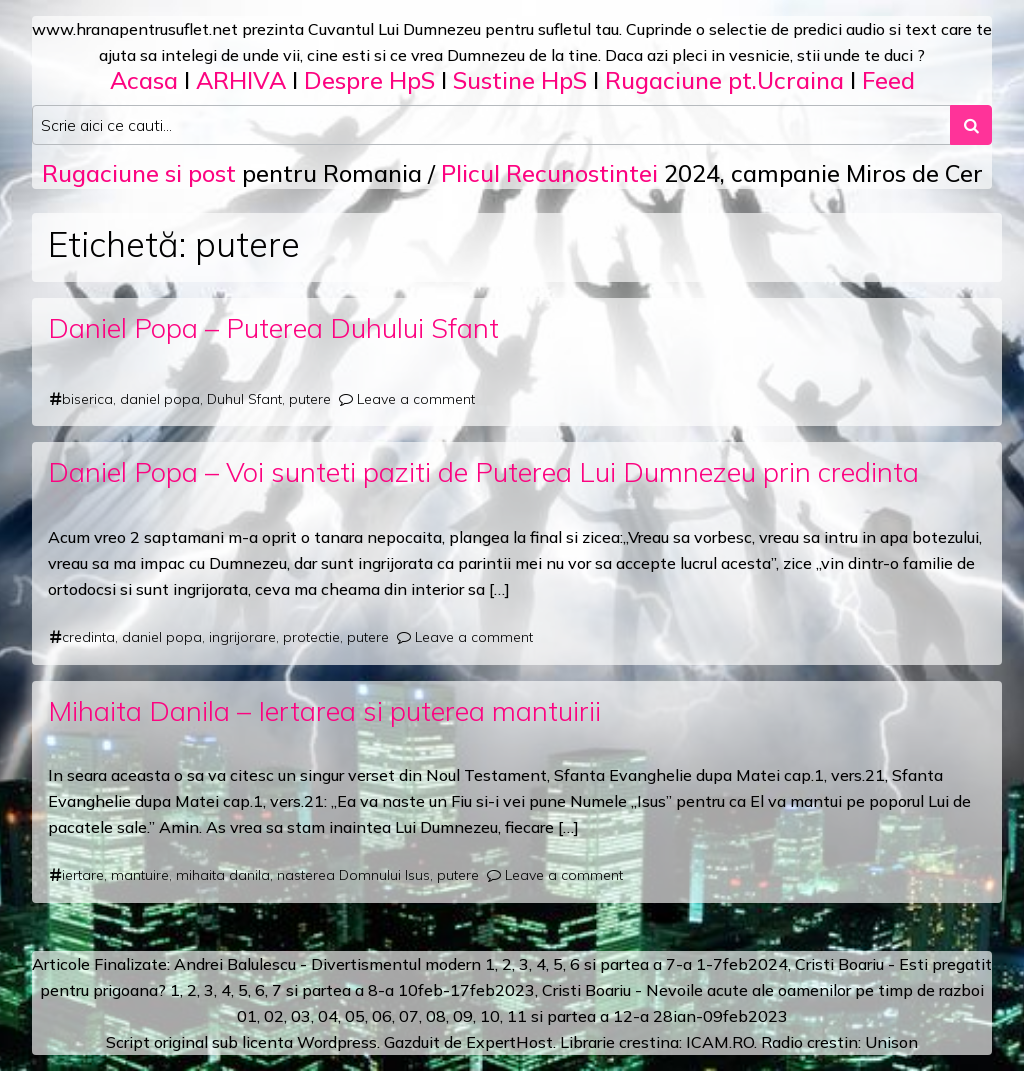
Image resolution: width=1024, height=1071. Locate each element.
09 (463, 1016)
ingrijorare (242, 637)
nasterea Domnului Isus (353, 875)
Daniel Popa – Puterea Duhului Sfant (273, 327)
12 (623, 1016)
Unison (891, 1042)
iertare (83, 875)
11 (517, 1016)
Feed (888, 80)
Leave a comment (416, 399)
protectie (311, 637)
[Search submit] (971, 125)
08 (436, 1016)
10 (490, 1016)
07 (409, 1016)
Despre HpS (369, 80)
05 (355, 1016)
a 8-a (374, 990)
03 (301, 1016)
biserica (87, 399)
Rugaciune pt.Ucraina (724, 80)
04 (328, 1016)
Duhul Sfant (244, 399)
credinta (88, 637)
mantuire (140, 875)
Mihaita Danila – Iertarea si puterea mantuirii (324, 710)
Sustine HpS (520, 80)
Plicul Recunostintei (549, 173)
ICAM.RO (720, 1042)
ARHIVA (241, 80)
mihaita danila (223, 875)
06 (382, 1016)
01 (247, 1016)
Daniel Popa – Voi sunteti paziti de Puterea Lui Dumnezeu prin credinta (483, 471)
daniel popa (160, 399)
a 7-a (672, 964)
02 (274, 1016)
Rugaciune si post (139, 173)
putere (310, 399)
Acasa (144, 80)
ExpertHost (509, 1042)
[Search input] (491, 125)
